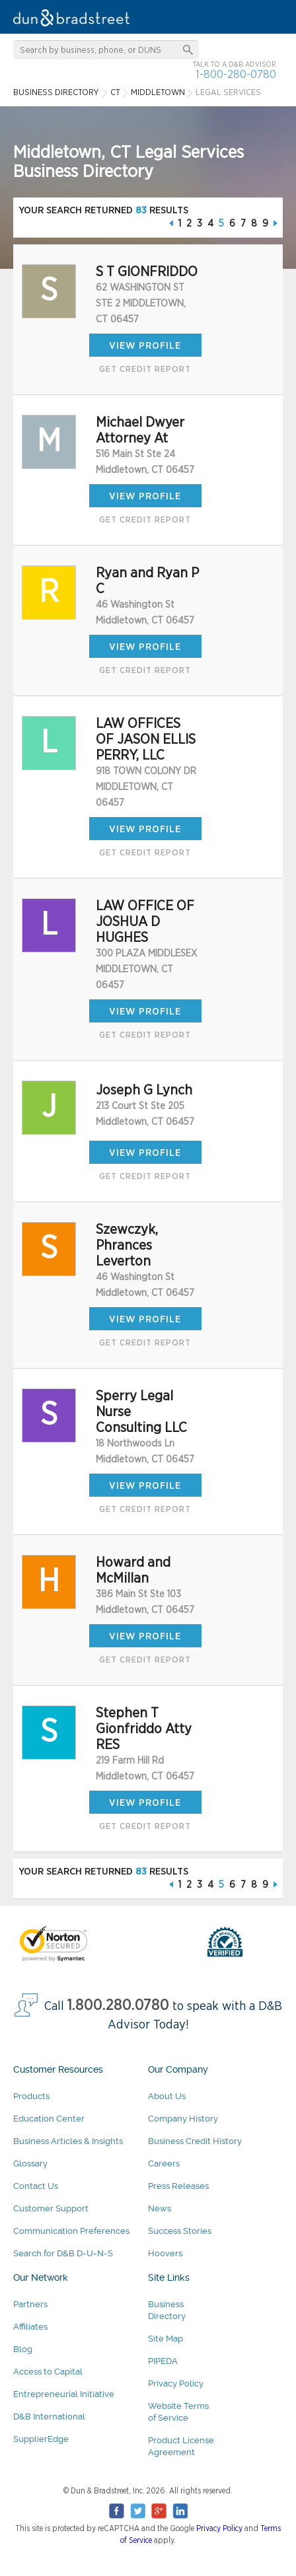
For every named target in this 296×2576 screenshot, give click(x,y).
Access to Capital (48, 2372)
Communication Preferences (71, 2231)
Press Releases (178, 2186)
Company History (183, 2119)
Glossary (30, 2163)
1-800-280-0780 (236, 74)
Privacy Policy (176, 2383)
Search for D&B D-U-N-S (63, 2253)
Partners (30, 2304)
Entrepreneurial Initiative (63, 2394)
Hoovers (165, 2253)
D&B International (49, 2416)
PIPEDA (163, 2361)
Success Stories (179, 2231)
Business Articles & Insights (68, 2141)
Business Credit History (195, 2141)
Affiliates (30, 2327)
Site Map (165, 2338)
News (159, 2208)
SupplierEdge (41, 2439)
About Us (167, 2096)
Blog (22, 2349)
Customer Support (51, 2208)
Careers (164, 2163)
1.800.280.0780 (118, 2005)
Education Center (49, 2119)
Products (31, 2096)
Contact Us (35, 2186)
